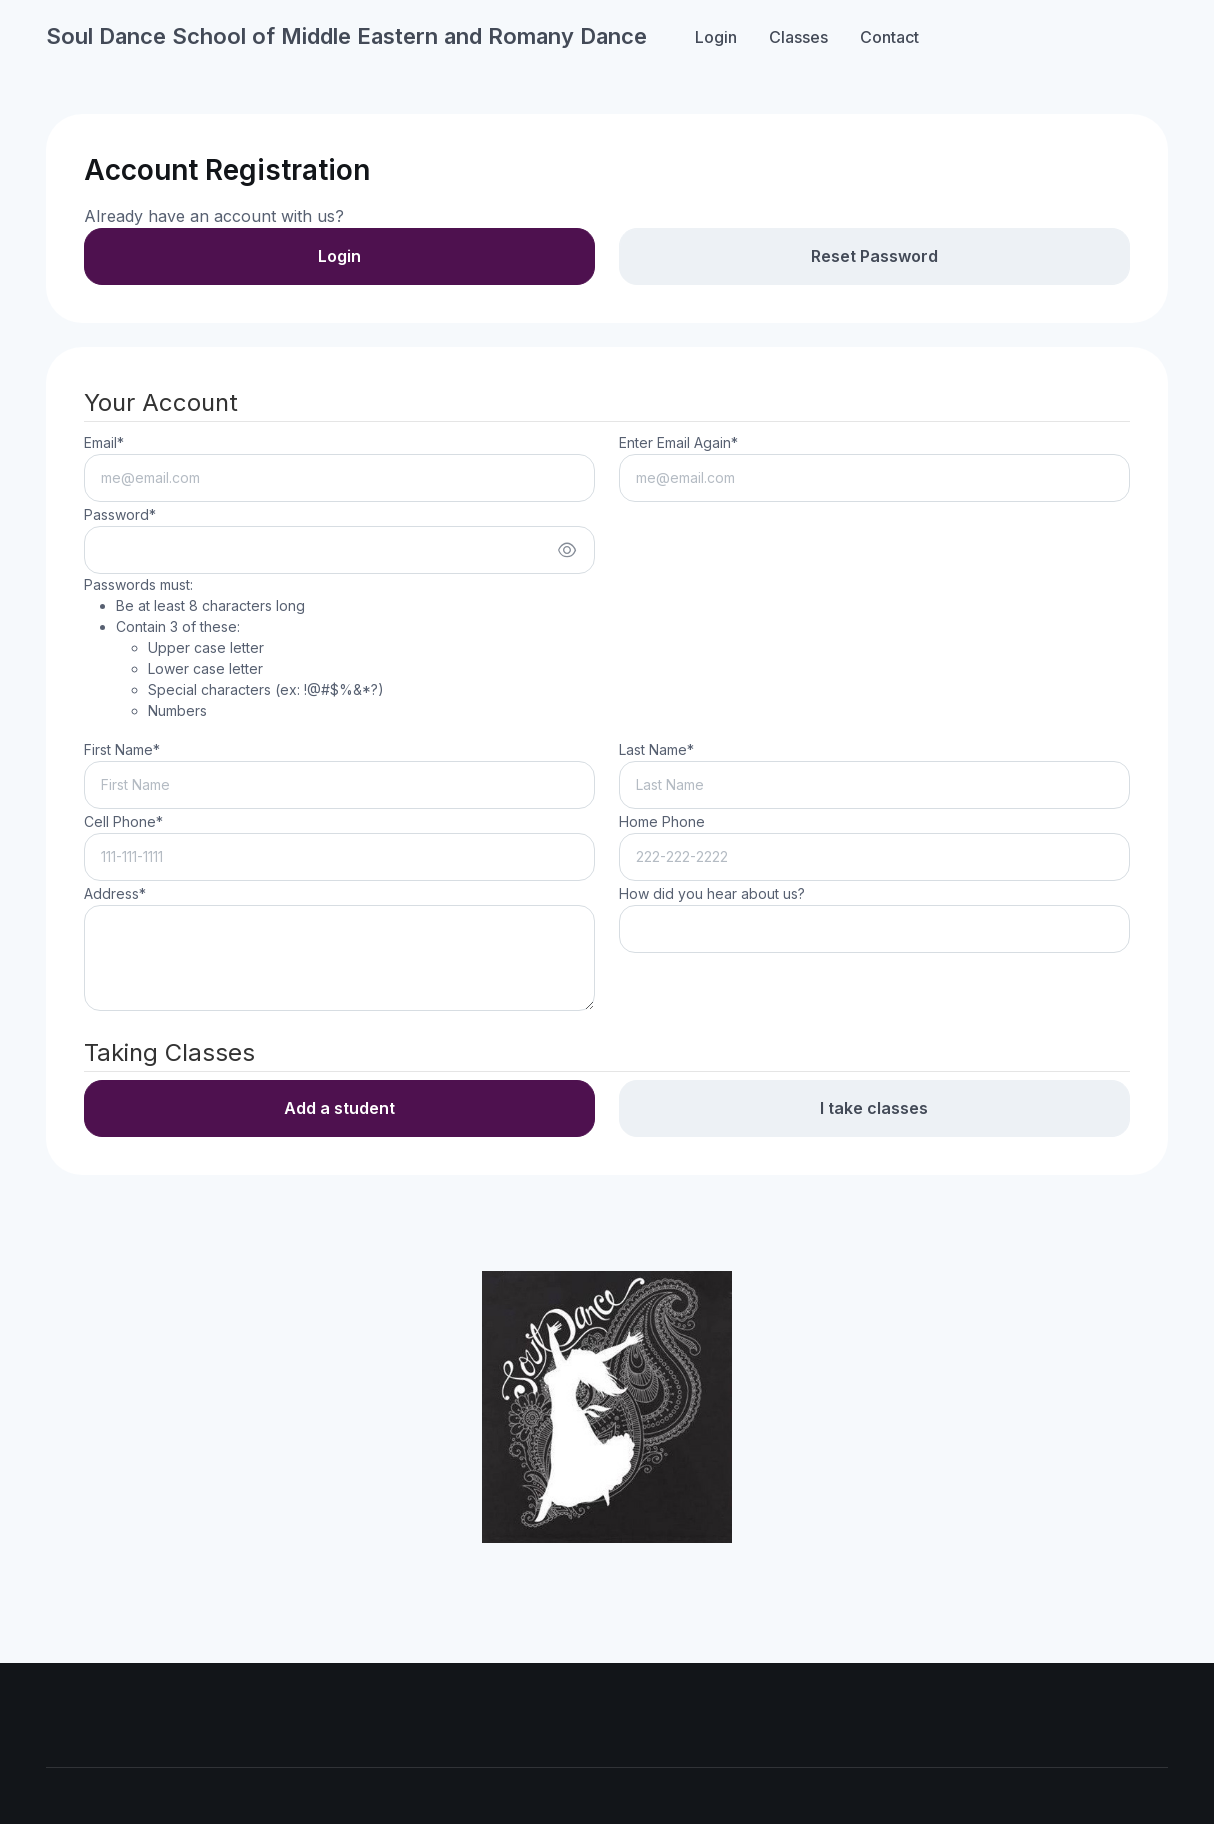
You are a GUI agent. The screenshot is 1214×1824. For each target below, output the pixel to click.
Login (716, 37)
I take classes (874, 1108)
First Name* (122, 749)
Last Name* (656, 749)
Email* (104, 442)
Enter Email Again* (678, 442)
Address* (115, 893)
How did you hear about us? (712, 893)
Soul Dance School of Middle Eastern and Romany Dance (346, 36)
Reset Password (874, 256)
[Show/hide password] (567, 550)
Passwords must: (234, 648)
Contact (889, 37)
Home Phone (662, 821)
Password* (120, 514)
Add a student (339, 1108)
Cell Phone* (123, 821)
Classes (798, 37)
